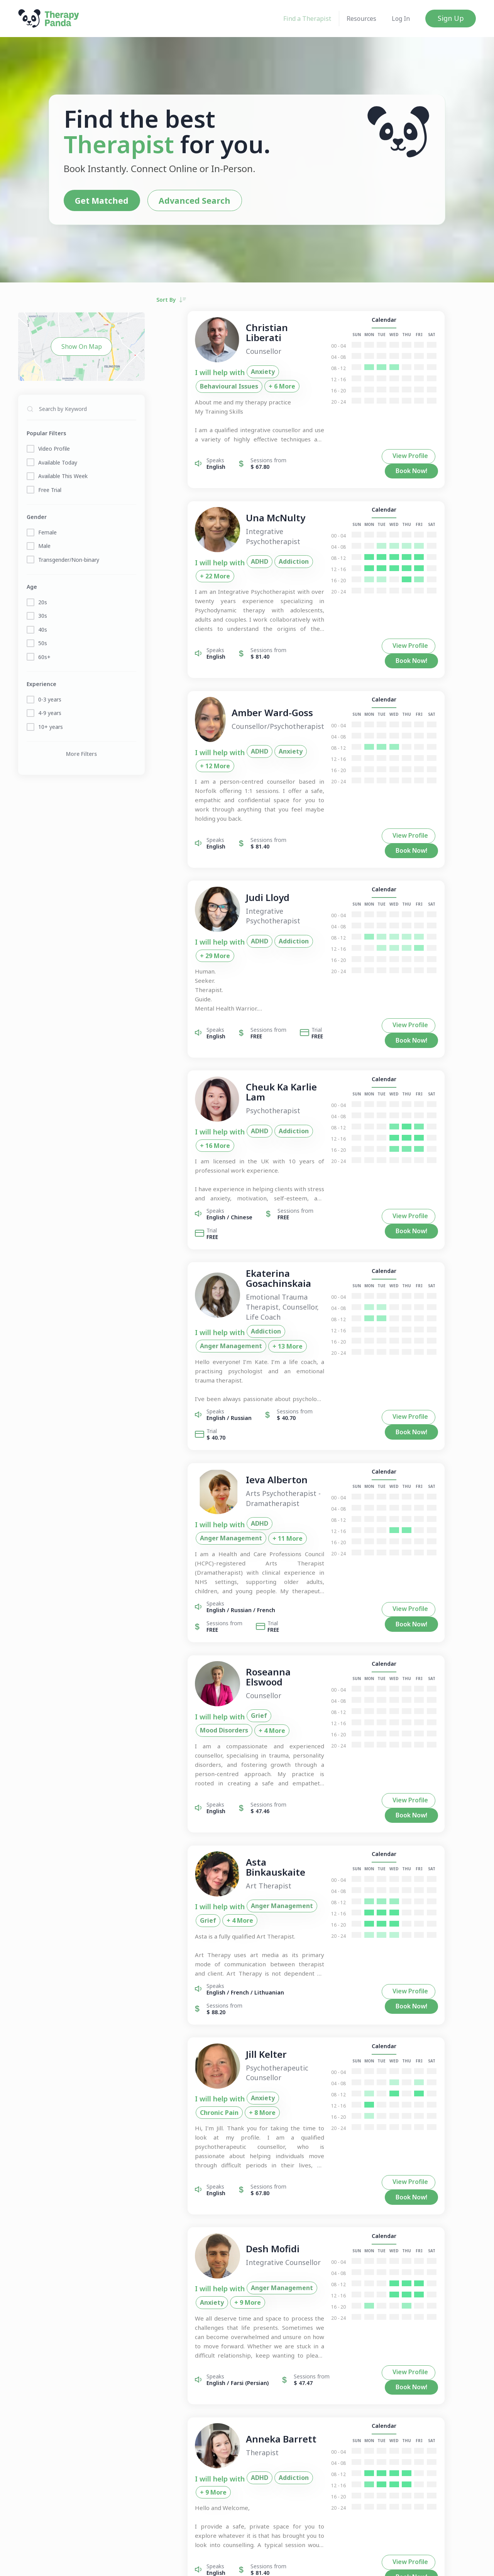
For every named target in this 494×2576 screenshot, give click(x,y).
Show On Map (81, 345)
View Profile (389, 457)
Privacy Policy (239, 2561)
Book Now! (443, 457)
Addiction (265, 557)
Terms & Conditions (287, 2561)
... (316, 2404)
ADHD (231, 557)
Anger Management (294, 1213)
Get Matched (93, 200)
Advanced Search (185, 200)
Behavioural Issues (286, 373)
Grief (230, 1579)
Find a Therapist (307, 18)
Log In (401, 18)
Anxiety (234, 373)
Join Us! (109, 2561)
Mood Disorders (273, 1579)
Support (328, 2561)
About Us (185, 2561)
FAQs (210, 2561)
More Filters (81, 752)
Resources (361, 18)
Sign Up (451, 18)
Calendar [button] (414, 322)
